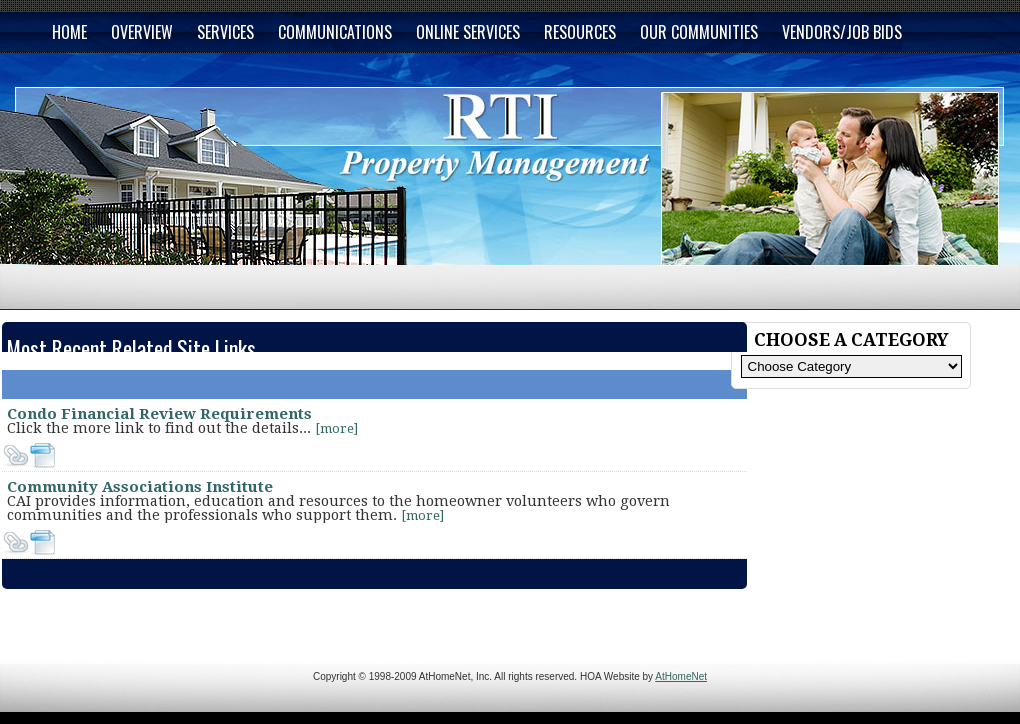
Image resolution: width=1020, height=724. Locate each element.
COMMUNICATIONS (335, 32)
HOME (69, 32)
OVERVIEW (142, 32)
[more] (336, 428)
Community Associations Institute (140, 487)
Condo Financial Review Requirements (159, 414)
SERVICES (225, 32)
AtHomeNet (681, 676)
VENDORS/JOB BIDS (842, 32)
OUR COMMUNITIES (699, 32)
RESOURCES (580, 32)
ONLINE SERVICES (468, 32)
